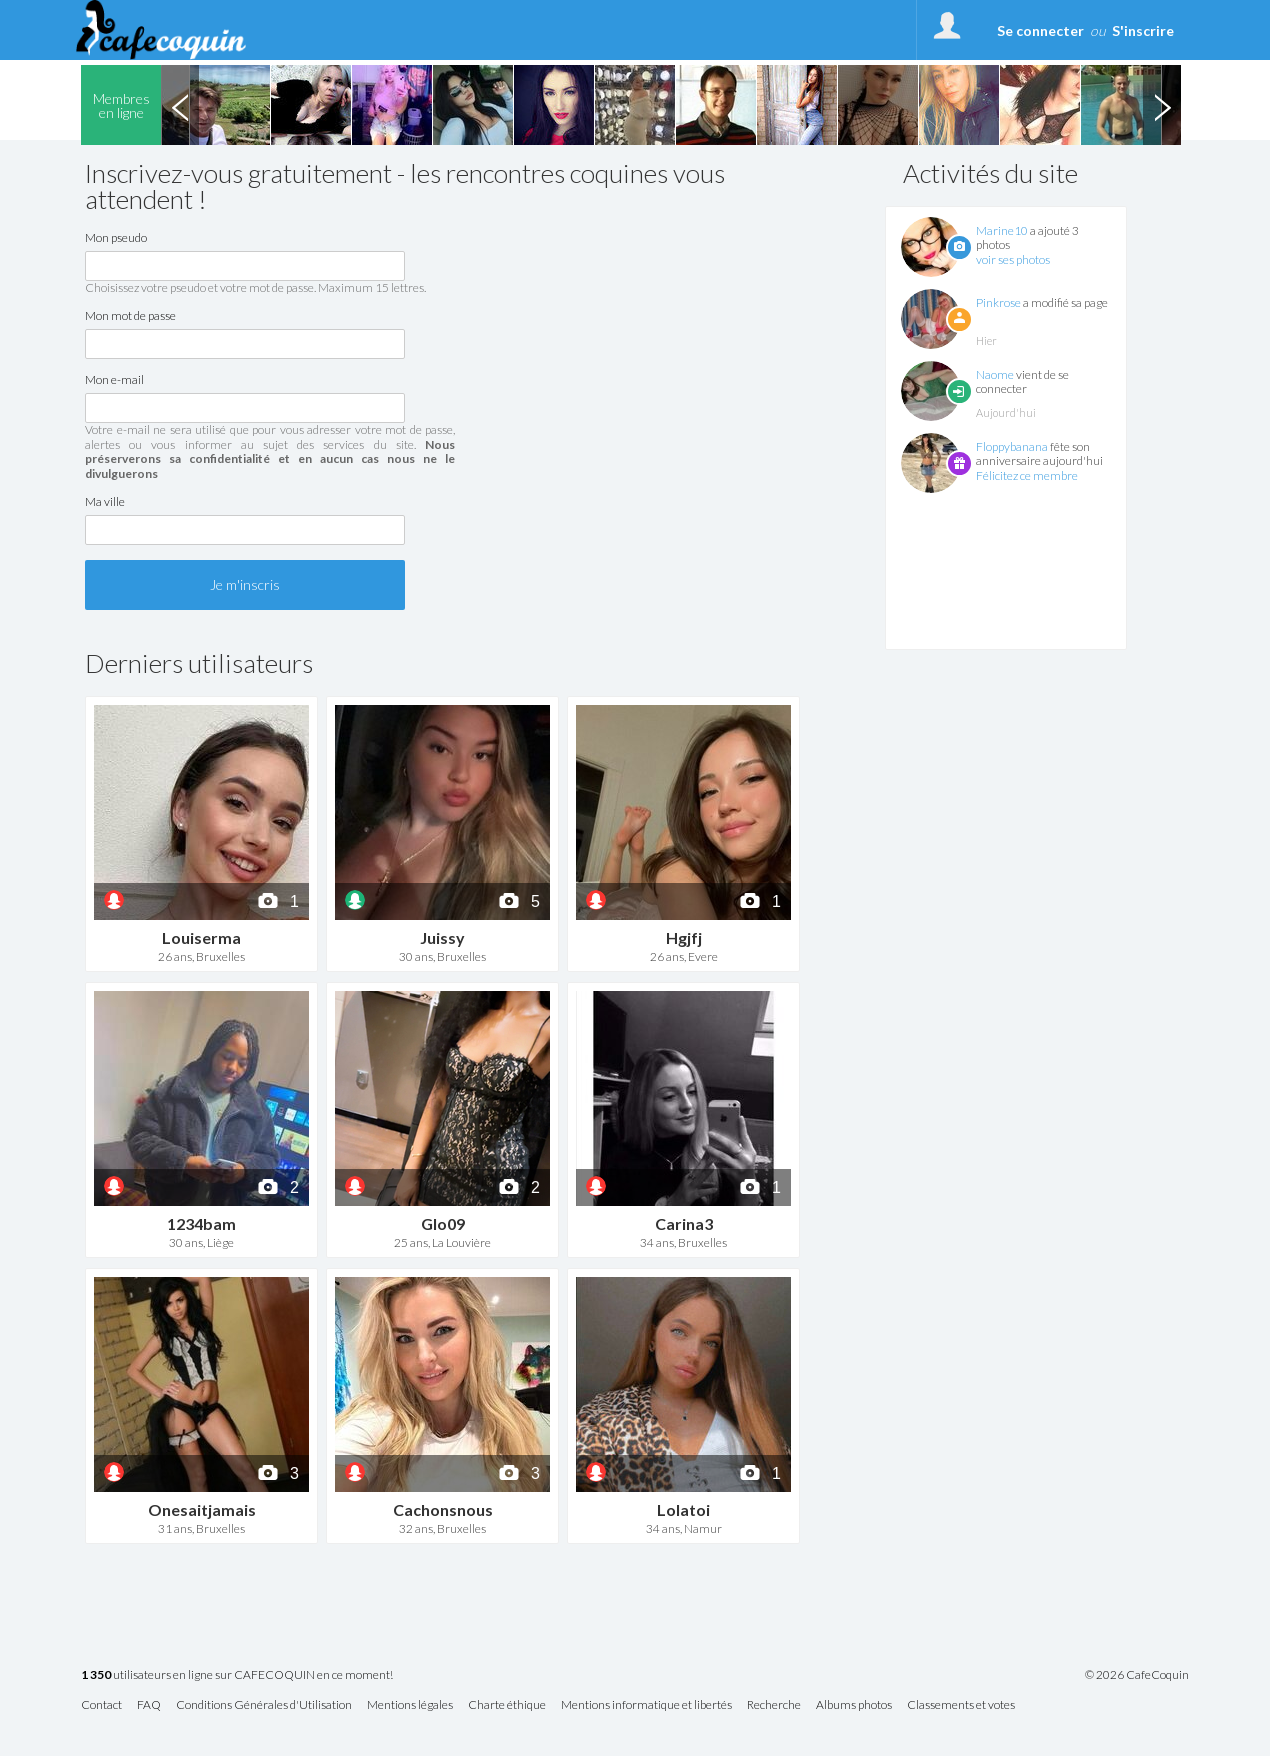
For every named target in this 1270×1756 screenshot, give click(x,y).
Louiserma (201, 937)
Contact (101, 1705)
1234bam (201, 1223)
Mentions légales (410, 1705)
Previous (180, 105)
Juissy (442, 937)
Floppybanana (1012, 446)
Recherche (774, 1705)
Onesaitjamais (202, 1509)
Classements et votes (961, 1705)
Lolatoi (683, 1509)
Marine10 (1002, 230)
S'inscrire (1143, 30)
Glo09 (443, 1223)
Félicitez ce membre (1027, 475)
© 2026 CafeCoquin (1137, 1675)
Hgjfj (684, 937)
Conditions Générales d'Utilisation (264, 1705)
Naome (995, 374)
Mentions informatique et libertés (646, 1705)
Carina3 (684, 1223)
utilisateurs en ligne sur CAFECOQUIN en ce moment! (237, 1675)
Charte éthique (507, 1705)
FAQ (149, 1705)
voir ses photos (1013, 259)
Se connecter (1040, 30)
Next (1162, 105)
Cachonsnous (443, 1509)
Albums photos (854, 1705)
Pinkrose (998, 302)
